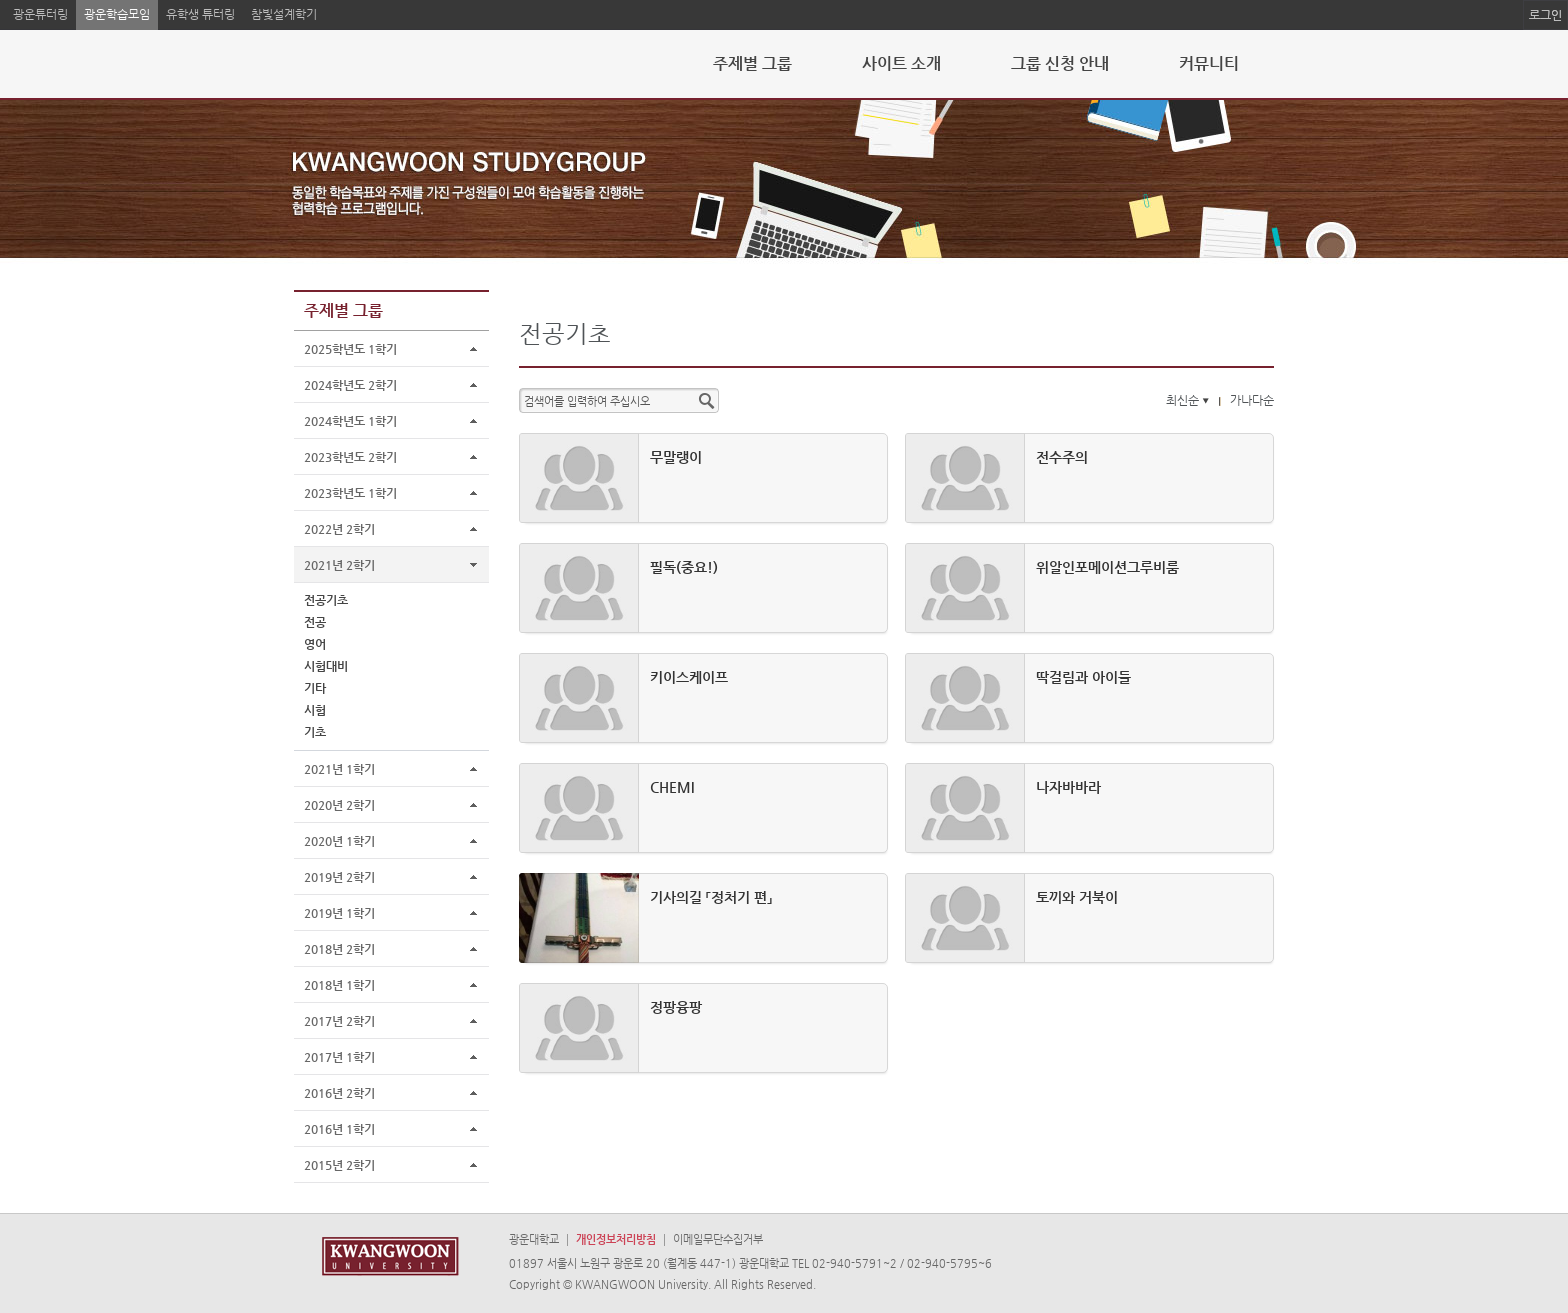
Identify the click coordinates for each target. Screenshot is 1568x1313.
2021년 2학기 (339, 565)
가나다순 (1252, 400)
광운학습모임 (117, 14)
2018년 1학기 (339, 985)
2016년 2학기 (339, 1093)
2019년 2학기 (339, 877)
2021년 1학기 (339, 769)
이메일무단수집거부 (718, 1239)
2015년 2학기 (339, 1165)
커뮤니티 (1209, 63)
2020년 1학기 (339, 841)
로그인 (1545, 15)
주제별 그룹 (752, 63)
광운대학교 (534, 1239)
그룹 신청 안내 (1060, 63)
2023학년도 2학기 (350, 457)
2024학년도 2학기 (350, 385)
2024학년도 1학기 (350, 421)
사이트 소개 (901, 63)
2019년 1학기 (339, 913)
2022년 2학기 (339, 529)
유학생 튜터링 (200, 14)
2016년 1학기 (339, 1129)
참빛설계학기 (284, 14)
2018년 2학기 (339, 949)
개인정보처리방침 (616, 1239)
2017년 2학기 (339, 1021)
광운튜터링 (40, 14)
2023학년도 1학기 (350, 493)
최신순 (1189, 400)
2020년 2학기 (339, 805)
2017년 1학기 (339, 1057)
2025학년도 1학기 (350, 349)
